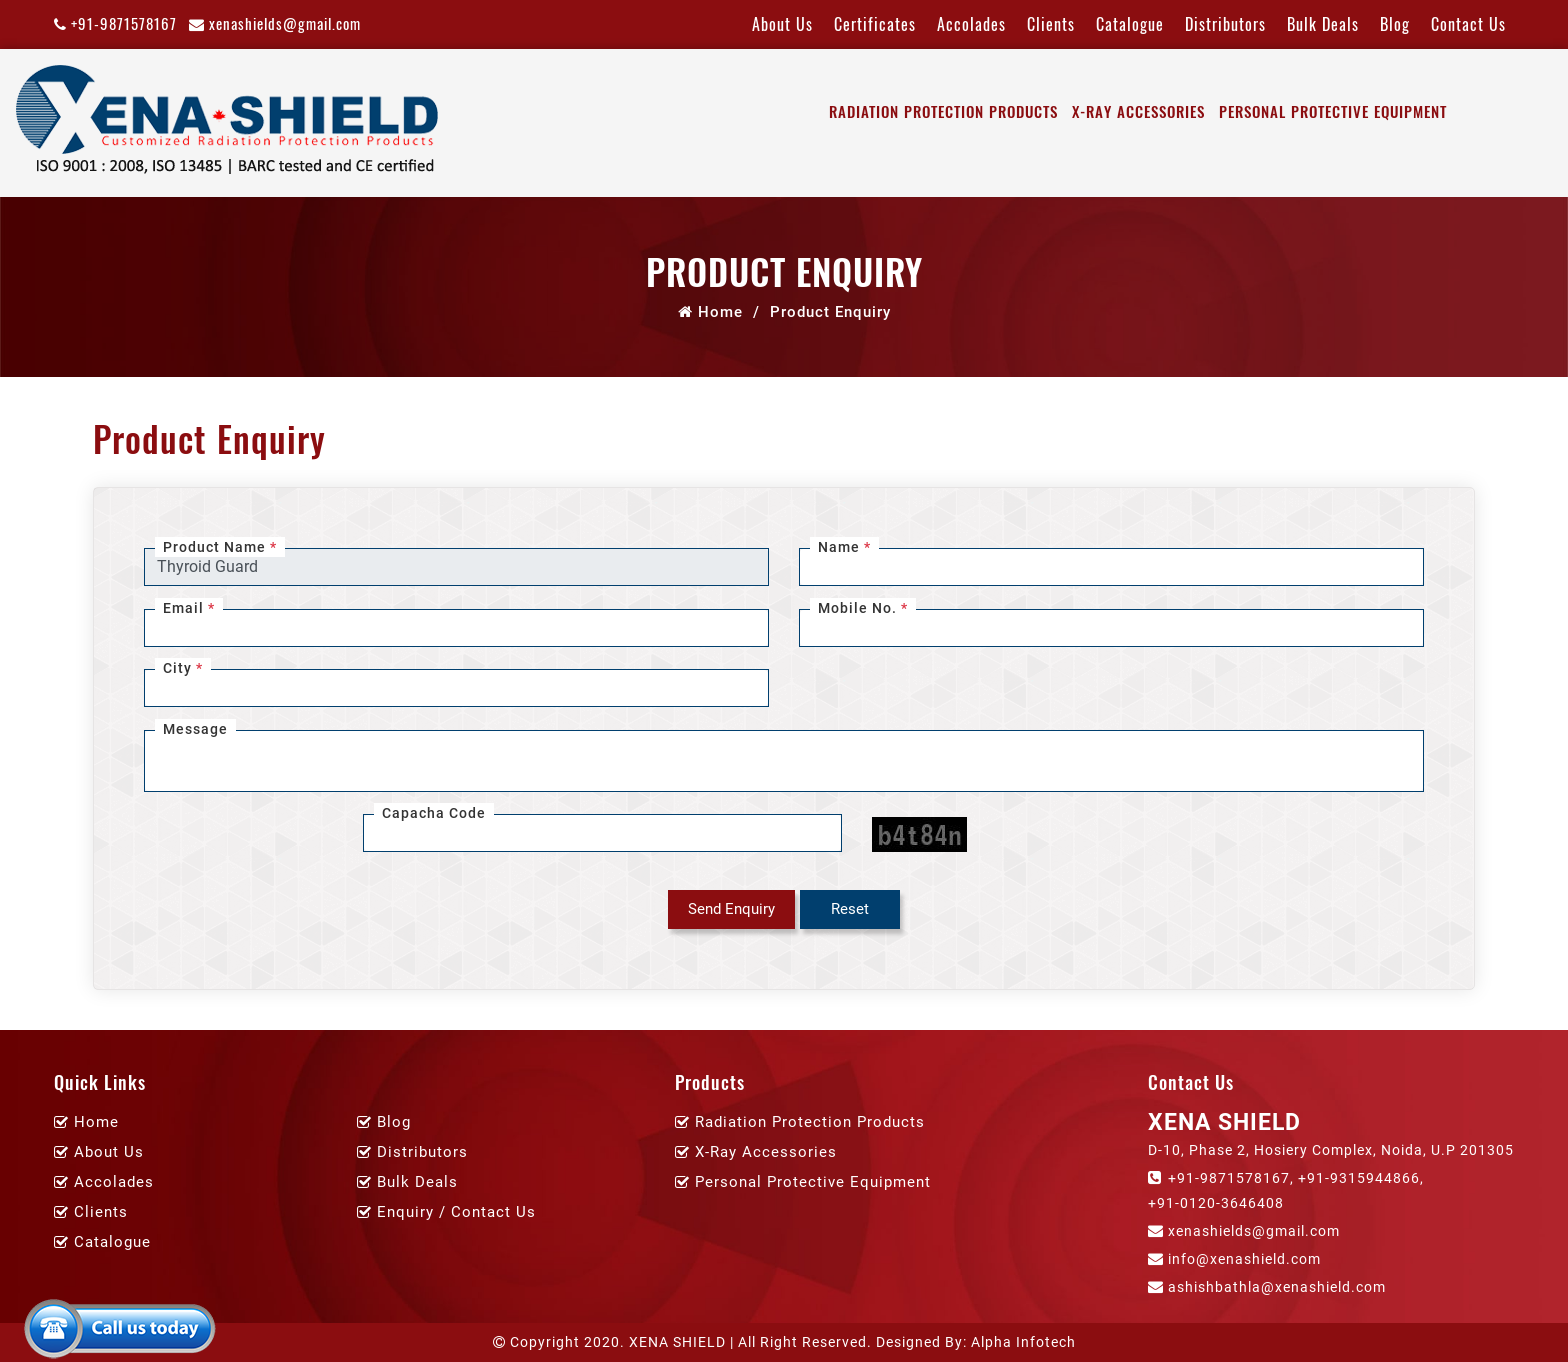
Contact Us (1468, 24)
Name (844, 547)
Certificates (875, 24)
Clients (1051, 24)
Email (189, 608)
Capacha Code (434, 813)
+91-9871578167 (115, 23)
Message (195, 729)
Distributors (1225, 24)
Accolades (971, 24)
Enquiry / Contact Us (456, 1212)
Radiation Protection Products (943, 111)
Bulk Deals (1323, 24)
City (183, 668)
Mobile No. (863, 608)
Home (710, 312)
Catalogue (1130, 24)
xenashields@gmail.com (275, 23)
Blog (1395, 24)
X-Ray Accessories (1138, 111)
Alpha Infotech (1023, 1342)
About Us (782, 24)
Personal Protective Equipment (1333, 111)
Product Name (220, 547)
